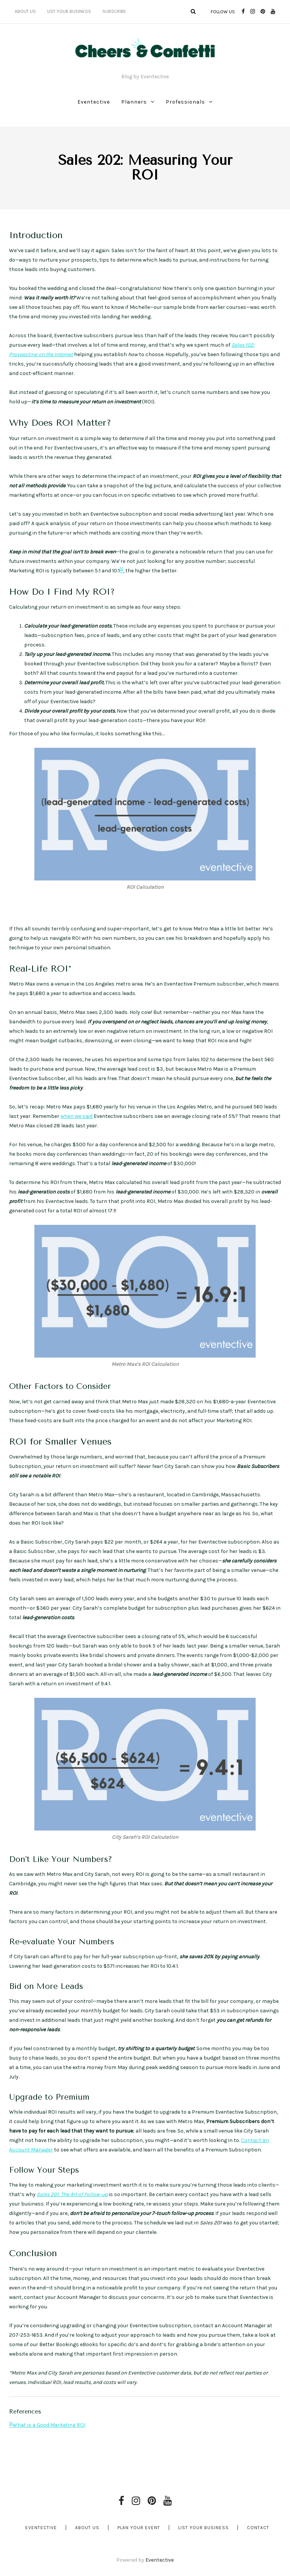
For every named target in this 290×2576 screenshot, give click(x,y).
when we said (76, 1116)
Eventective (93, 102)
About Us (25, 11)
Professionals (185, 102)
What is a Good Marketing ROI (48, 2425)
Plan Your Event (138, 2527)
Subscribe (114, 11)
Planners (134, 102)
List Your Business (69, 11)
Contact (258, 2527)
